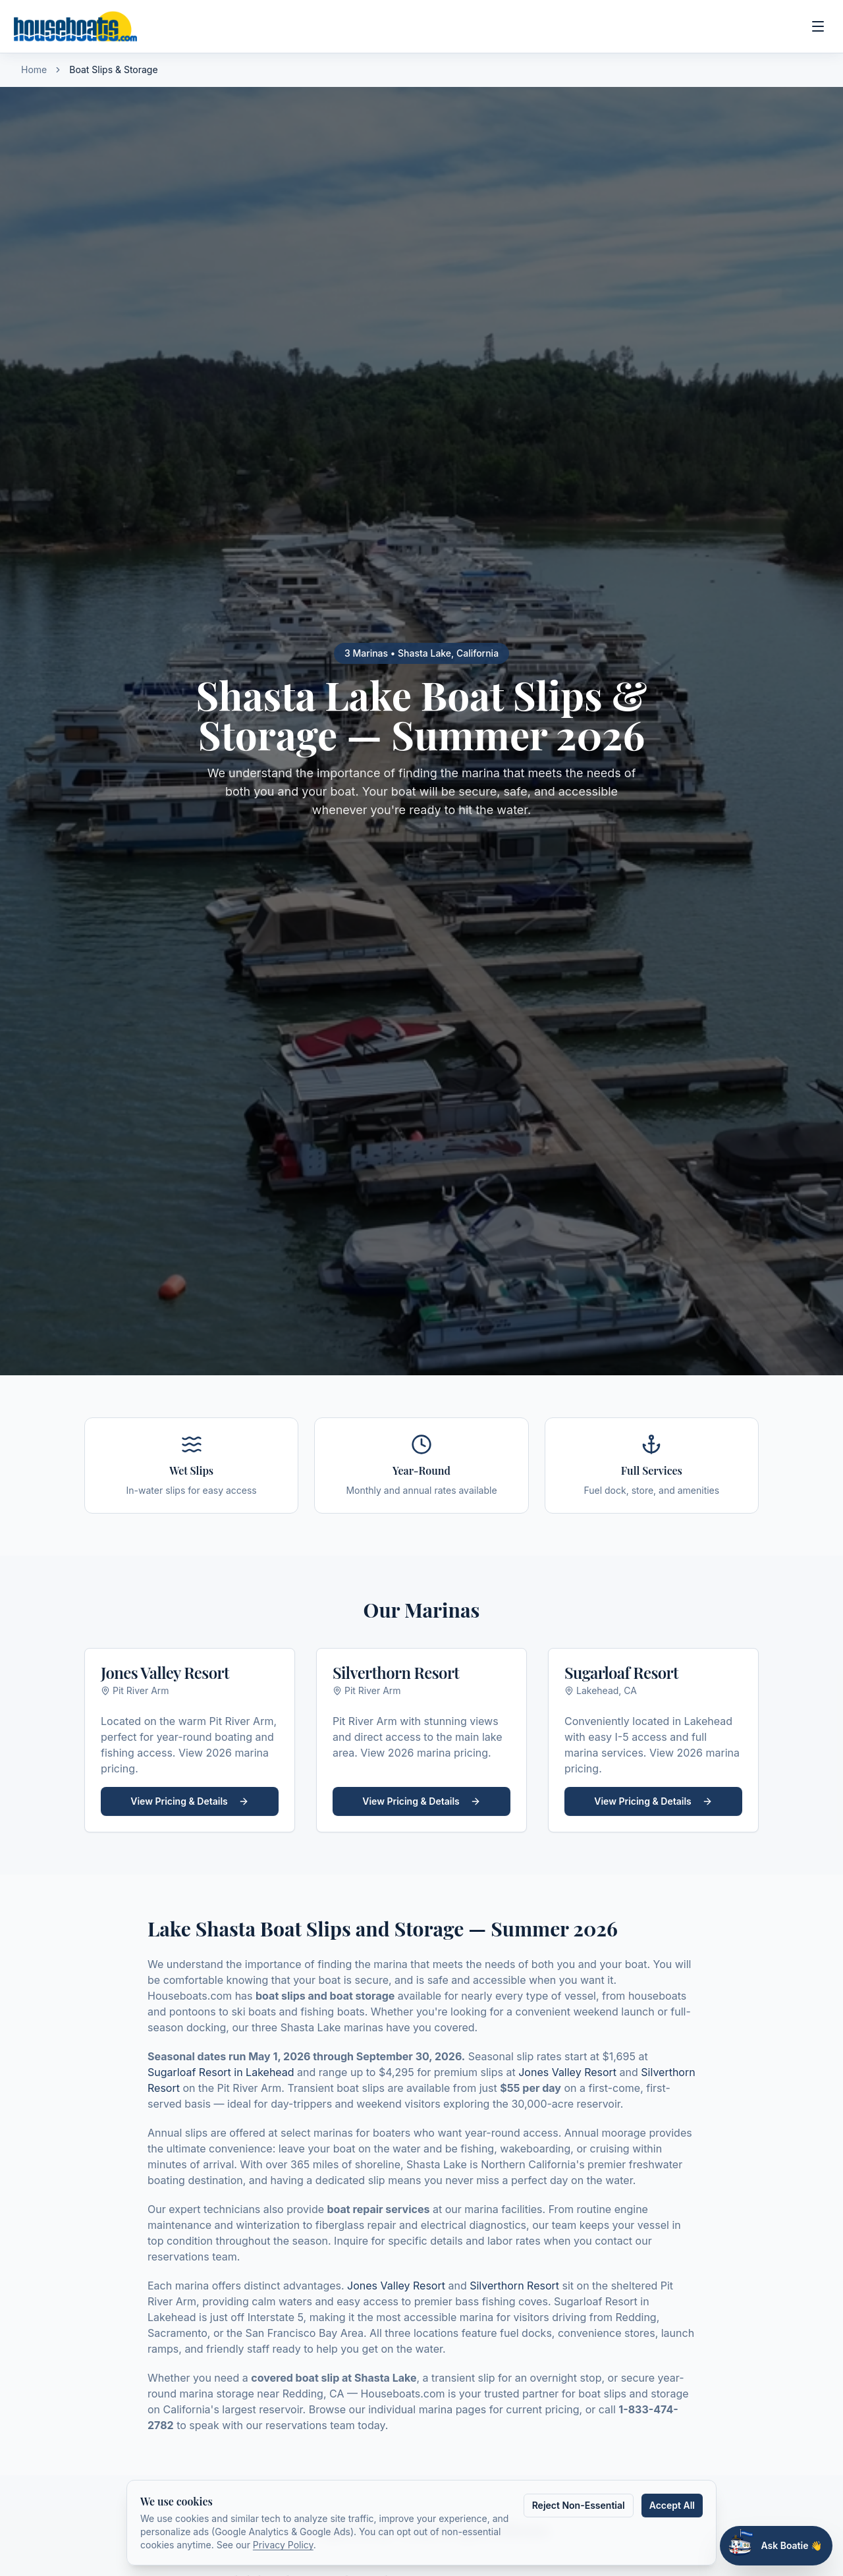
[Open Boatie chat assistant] (776, 2545)
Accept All (672, 2505)
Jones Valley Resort (567, 2072)
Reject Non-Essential (578, 2505)
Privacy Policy (283, 2544)
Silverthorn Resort (514, 2285)
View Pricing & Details (189, 1801)
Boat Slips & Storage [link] (113, 69)
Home (34, 69)
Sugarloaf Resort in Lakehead (221, 2072)
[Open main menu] (817, 26)
